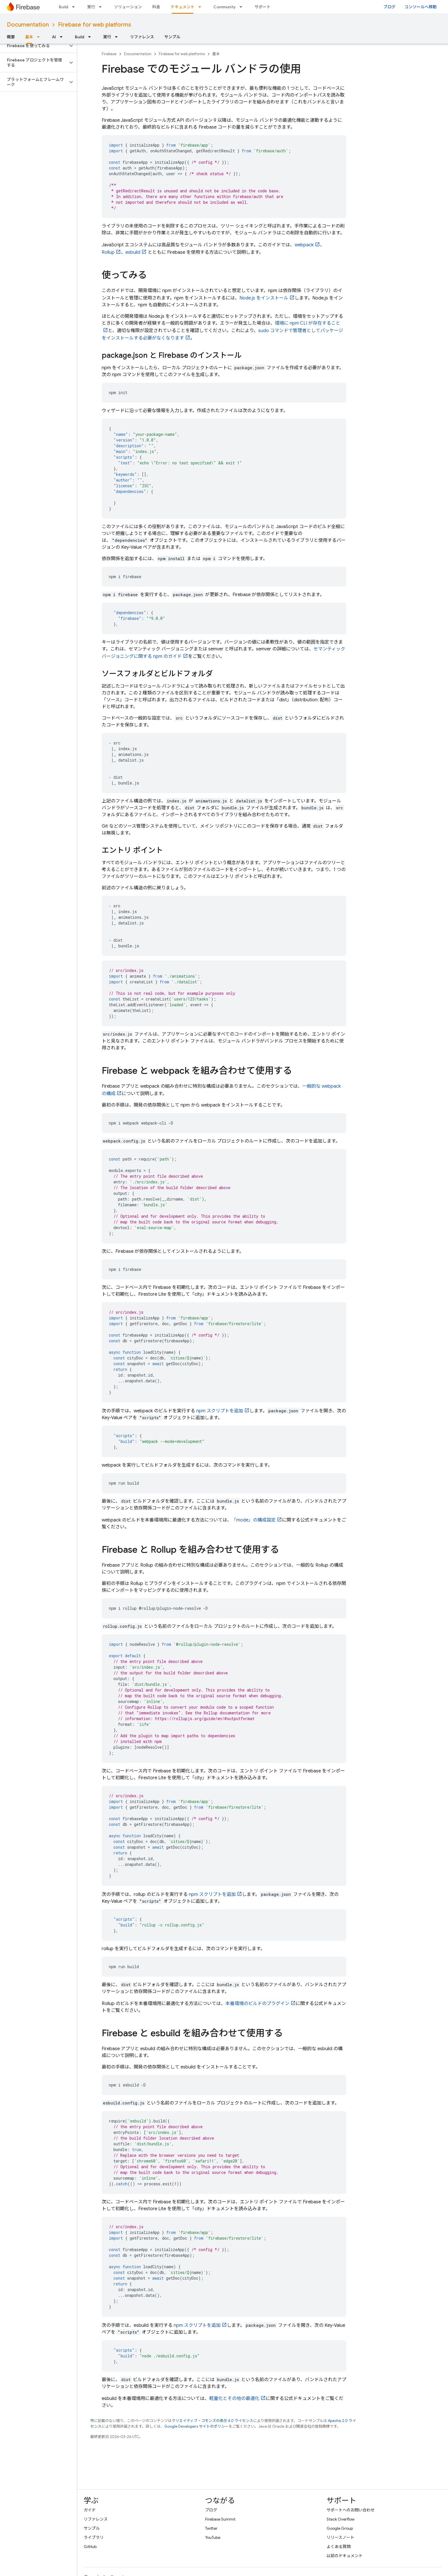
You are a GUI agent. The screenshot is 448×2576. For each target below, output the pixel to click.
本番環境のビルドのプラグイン (257, 2003)
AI (54, 36)
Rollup (108, 252)
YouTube (212, 2537)
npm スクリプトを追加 (219, 1411)
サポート (263, 6)
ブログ (389, 6)
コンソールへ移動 (421, 6)
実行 (91, 6)
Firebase (109, 53)
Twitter (211, 2528)
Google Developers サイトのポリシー (196, 2426)
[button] (34, 45)
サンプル (172, 36)
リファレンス (142, 36)
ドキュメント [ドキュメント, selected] (183, 6)
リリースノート (340, 2537)
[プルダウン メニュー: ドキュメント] (201, 7)
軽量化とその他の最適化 (234, 2398)
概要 (11, 36)
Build (63, 6)
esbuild (132, 252)
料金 (156, 6)
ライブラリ (94, 2537)
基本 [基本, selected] (29, 36)
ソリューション (128, 6)
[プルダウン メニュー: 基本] (40, 37)
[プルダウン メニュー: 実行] (102, 7)
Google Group (340, 2528)
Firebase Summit (220, 2519)
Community (224, 6)
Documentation (28, 24)
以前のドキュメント (345, 2555)
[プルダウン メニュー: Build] (75, 7)
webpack (304, 245)
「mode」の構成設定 (254, 1520)
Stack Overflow (341, 2519)
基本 (216, 53)
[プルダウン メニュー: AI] (63, 37)
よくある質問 (339, 2546)
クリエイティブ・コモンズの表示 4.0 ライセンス (212, 2420)
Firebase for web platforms (94, 24)
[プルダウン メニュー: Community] (242, 7)
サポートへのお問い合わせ (351, 2510)
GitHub (90, 2546)
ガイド (90, 2510)
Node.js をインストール (263, 298)
